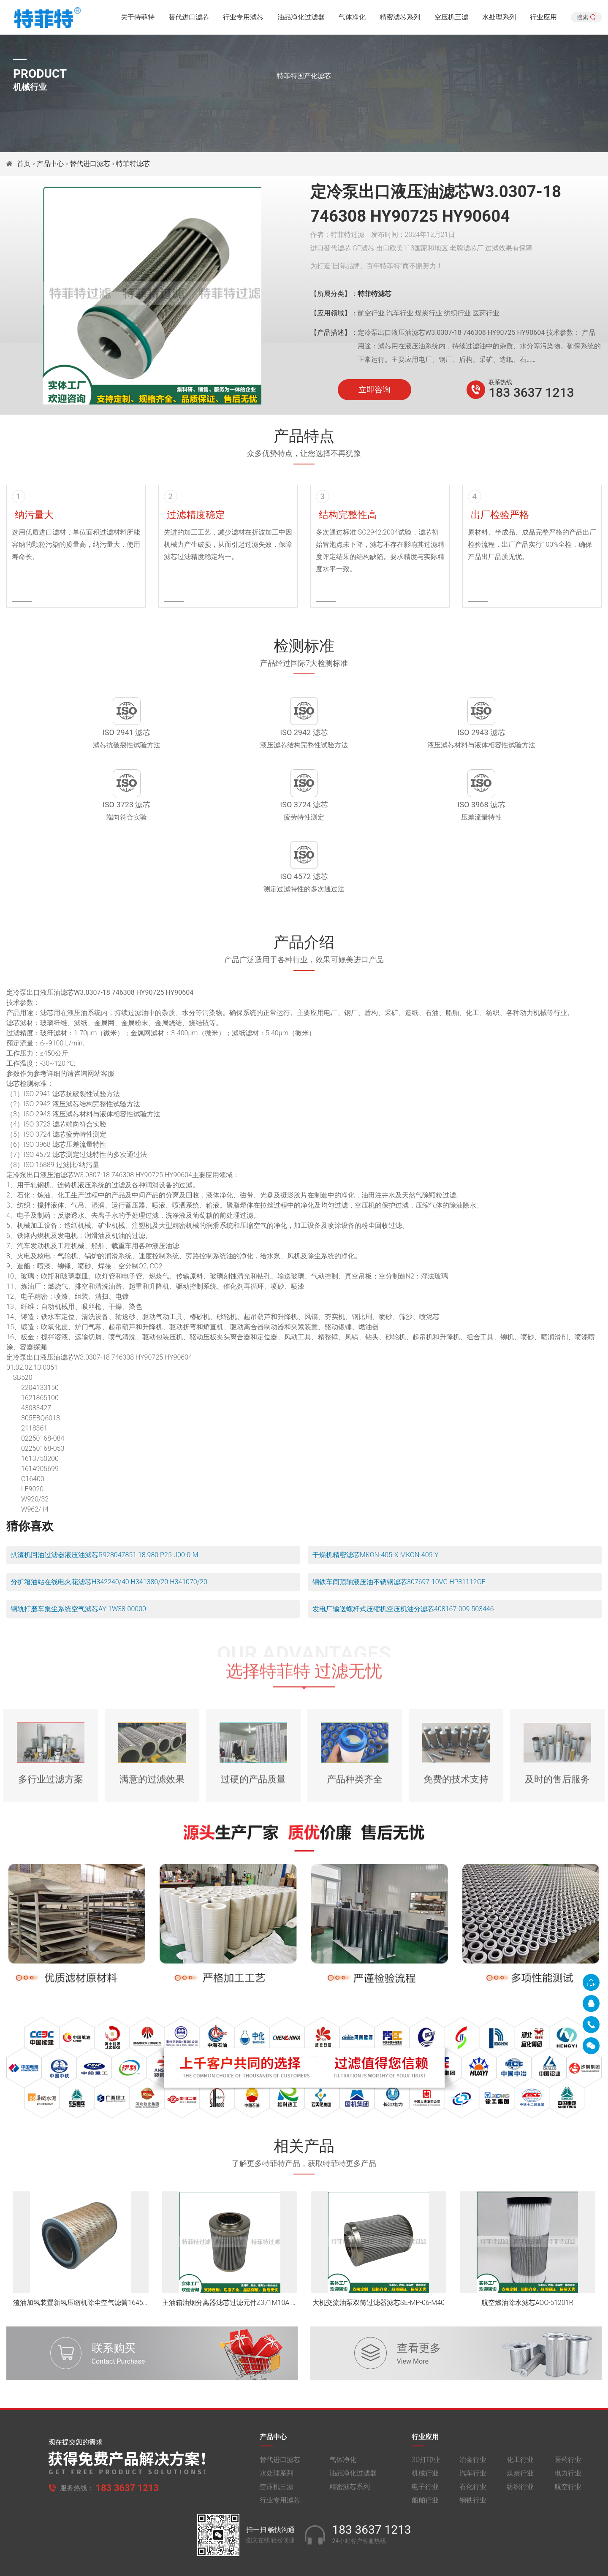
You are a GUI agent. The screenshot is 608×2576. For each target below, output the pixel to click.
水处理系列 (499, 19)
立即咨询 (374, 389)
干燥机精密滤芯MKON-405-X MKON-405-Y (375, 1504)
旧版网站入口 (304, 2562)
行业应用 (543, 19)
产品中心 (50, 164)
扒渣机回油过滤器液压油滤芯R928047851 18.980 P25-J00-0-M (104, 1504)
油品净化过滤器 (301, 19)
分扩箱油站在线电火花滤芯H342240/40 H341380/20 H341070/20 (109, 1531)
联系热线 (500, 382)
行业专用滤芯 (243, 19)
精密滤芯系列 (400, 19)
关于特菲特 (138, 19)
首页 (24, 164)
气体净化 (352, 19)
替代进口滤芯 (188, 19)
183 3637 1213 (531, 392)
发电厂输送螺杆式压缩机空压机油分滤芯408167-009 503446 (403, 1558)
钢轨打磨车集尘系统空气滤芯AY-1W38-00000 (78, 1558)
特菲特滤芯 (133, 164)
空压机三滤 (451, 19)
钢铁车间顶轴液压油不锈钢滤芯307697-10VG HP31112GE (399, 1531)
